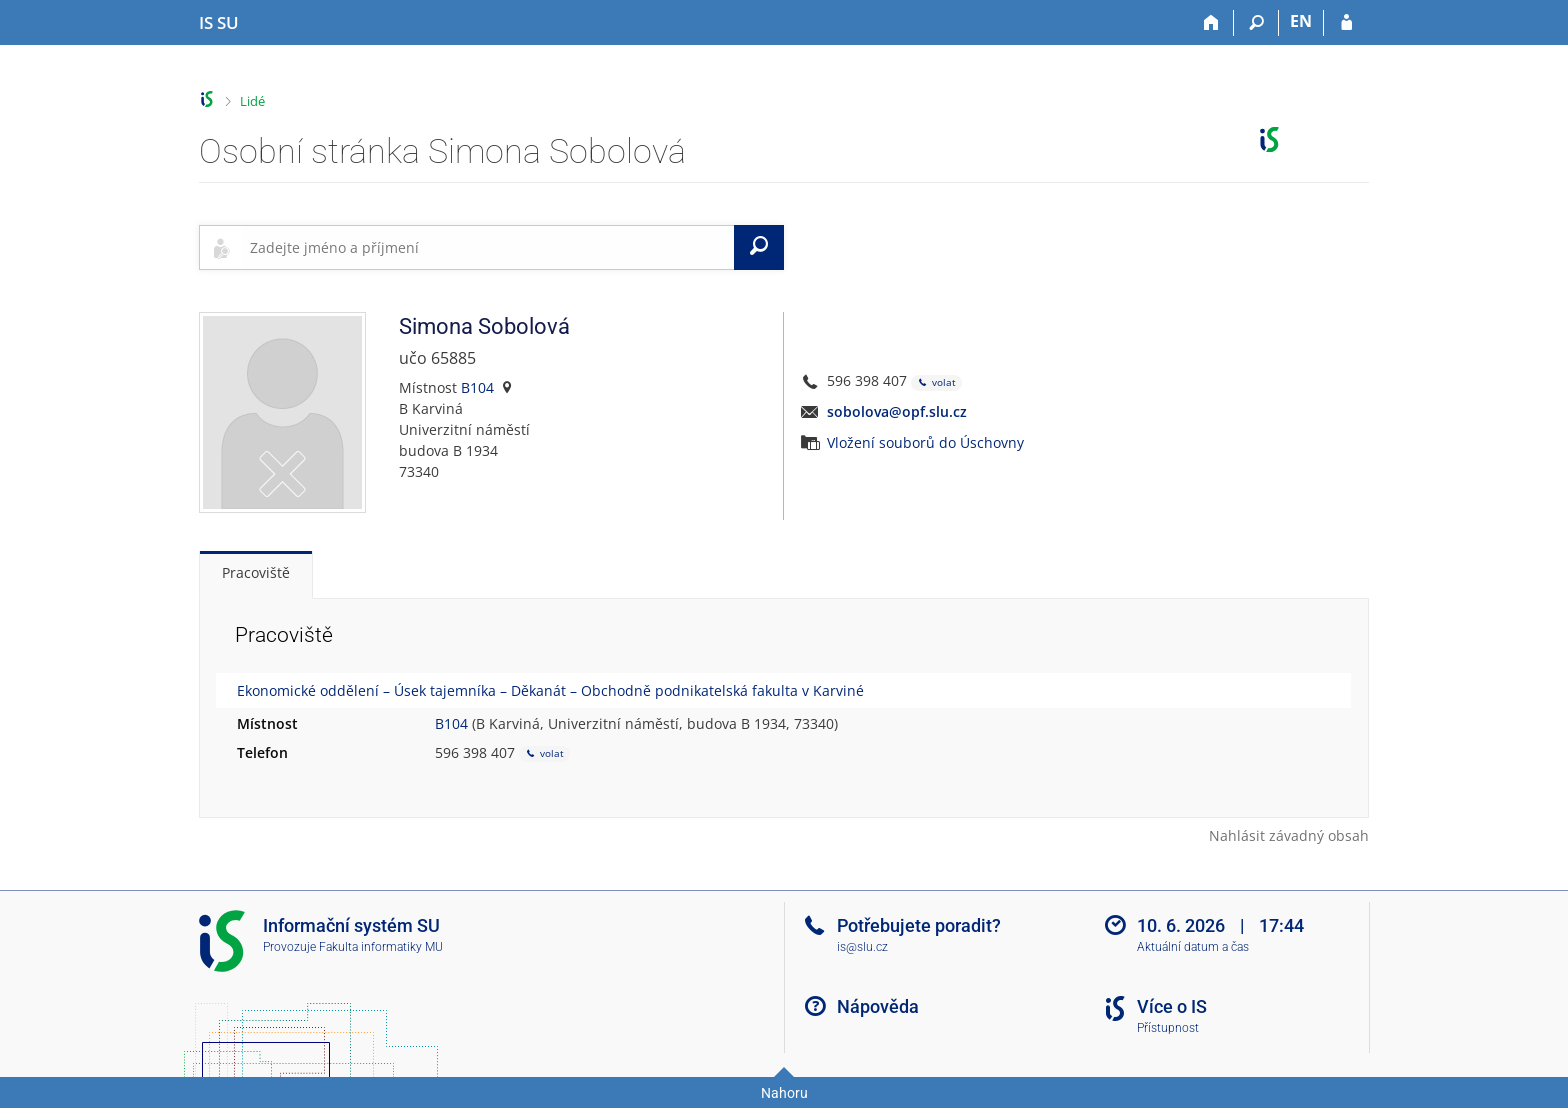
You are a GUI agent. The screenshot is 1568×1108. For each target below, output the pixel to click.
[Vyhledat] (759, 247)
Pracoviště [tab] (256, 572)
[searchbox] (488, 247)
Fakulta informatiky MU (381, 947)
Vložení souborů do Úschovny (925, 442)
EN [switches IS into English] (1301, 21)
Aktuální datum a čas (1193, 947)
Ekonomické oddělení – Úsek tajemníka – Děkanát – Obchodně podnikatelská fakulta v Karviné (550, 690)
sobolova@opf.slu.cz (897, 411)
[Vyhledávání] (1256, 23)
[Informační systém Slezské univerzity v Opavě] (219, 23)
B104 (477, 387)
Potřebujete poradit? (919, 925)
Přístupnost (1168, 1028)
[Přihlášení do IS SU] (1346, 23)
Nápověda (878, 1006)
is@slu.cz (862, 947)
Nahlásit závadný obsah (1289, 835)
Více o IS (1172, 1006)
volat (936, 382)
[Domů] (1211, 23)
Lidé (252, 101)
